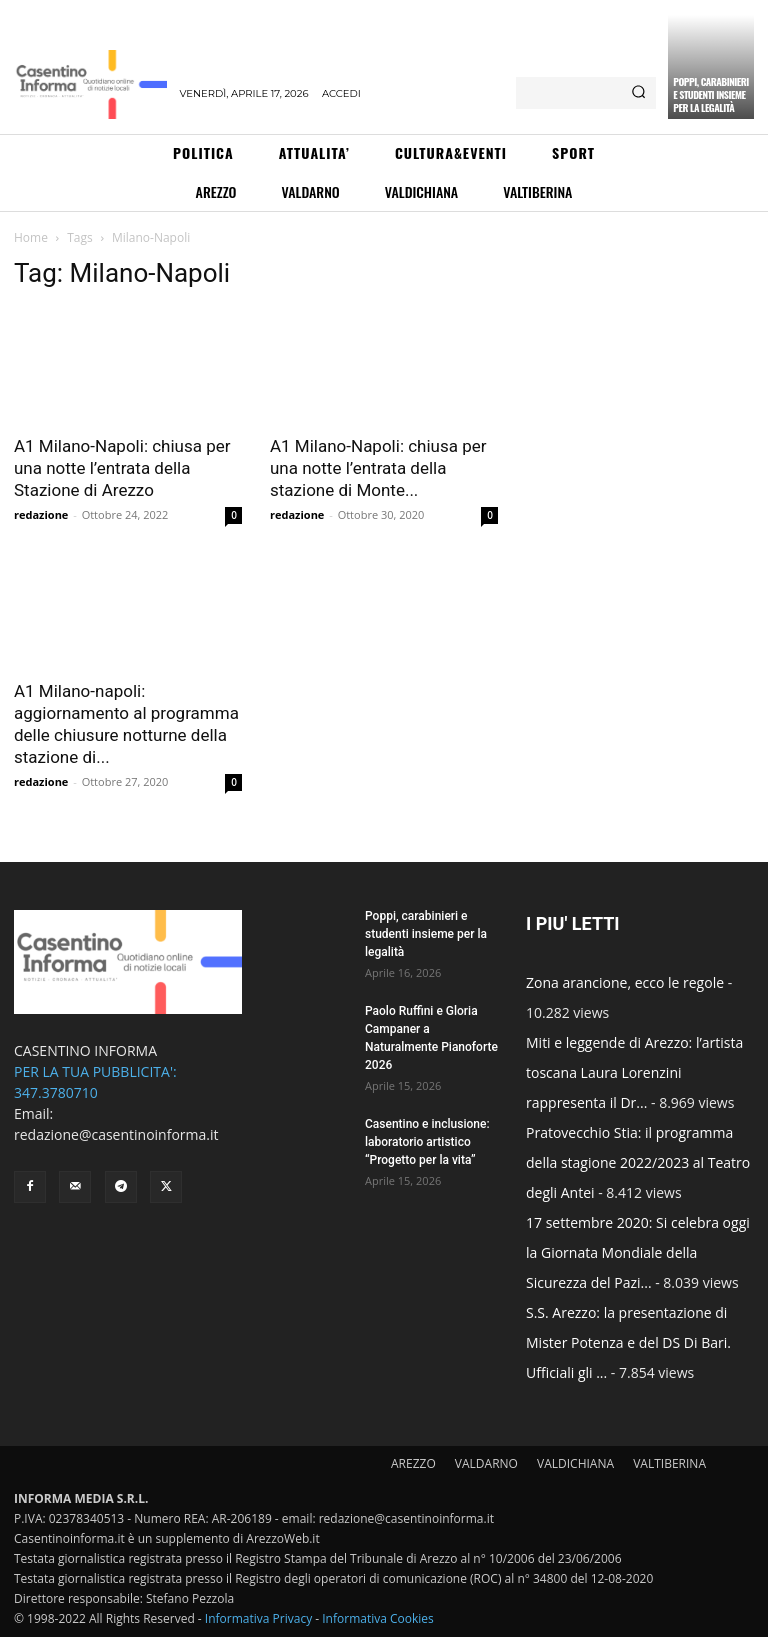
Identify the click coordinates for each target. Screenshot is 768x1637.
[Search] (638, 93)
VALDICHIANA (575, 1463)
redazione (41, 514)
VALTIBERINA (669, 1463)
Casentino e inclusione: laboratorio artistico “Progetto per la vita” (427, 1142)
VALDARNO (486, 1463)
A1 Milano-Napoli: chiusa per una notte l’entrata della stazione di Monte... (378, 468)
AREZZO (413, 1463)
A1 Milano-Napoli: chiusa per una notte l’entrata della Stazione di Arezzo (122, 468)
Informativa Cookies (378, 1618)
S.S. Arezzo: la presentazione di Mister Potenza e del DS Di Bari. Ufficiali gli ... (628, 1342)
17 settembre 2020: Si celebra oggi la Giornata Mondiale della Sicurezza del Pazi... (638, 1252)
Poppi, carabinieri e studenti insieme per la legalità (711, 94)
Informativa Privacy (258, 1618)
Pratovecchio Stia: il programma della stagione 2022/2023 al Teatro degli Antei (638, 1162)
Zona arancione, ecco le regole (625, 982)
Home (31, 237)
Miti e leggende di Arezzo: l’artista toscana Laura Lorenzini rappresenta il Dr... (634, 1072)
